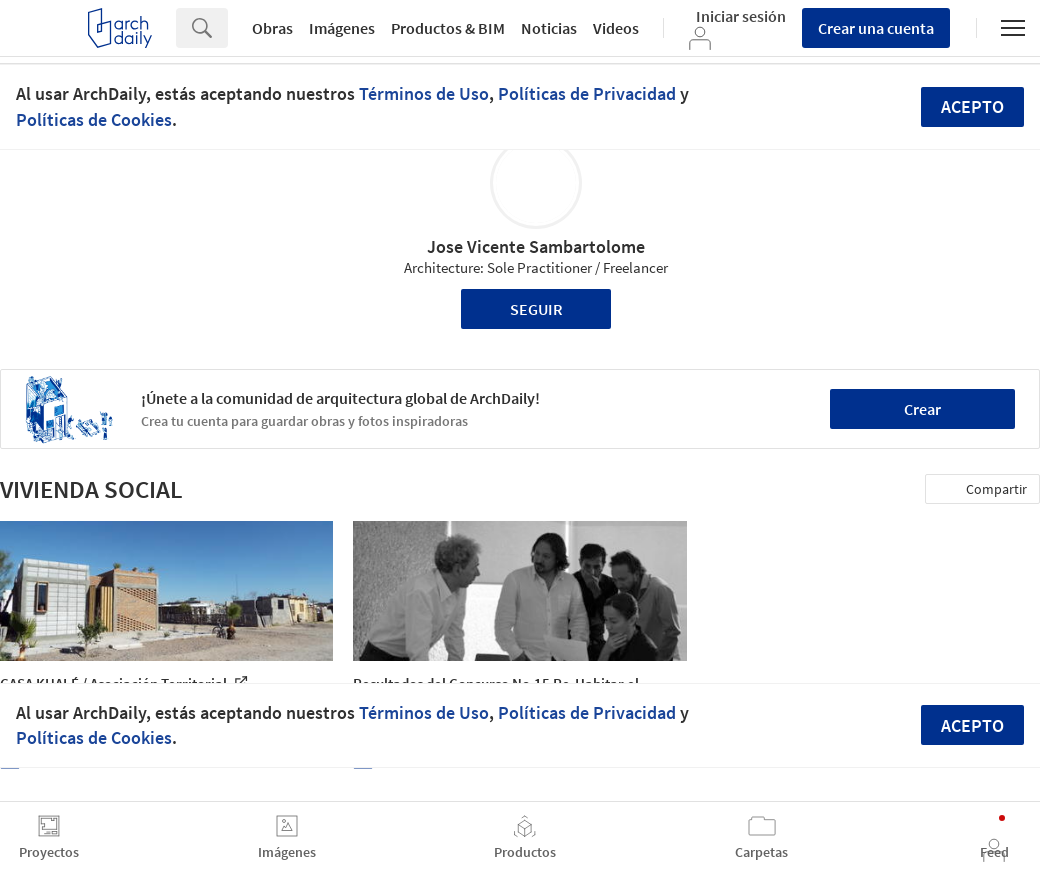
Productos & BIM (448, 28)
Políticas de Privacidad (587, 93)
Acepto (972, 106)
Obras (272, 28)
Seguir (536, 309)
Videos (616, 28)
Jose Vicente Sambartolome (536, 246)
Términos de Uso (424, 93)
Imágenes (342, 28)
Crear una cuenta (876, 28)
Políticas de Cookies (94, 119)
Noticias (549, 28)
